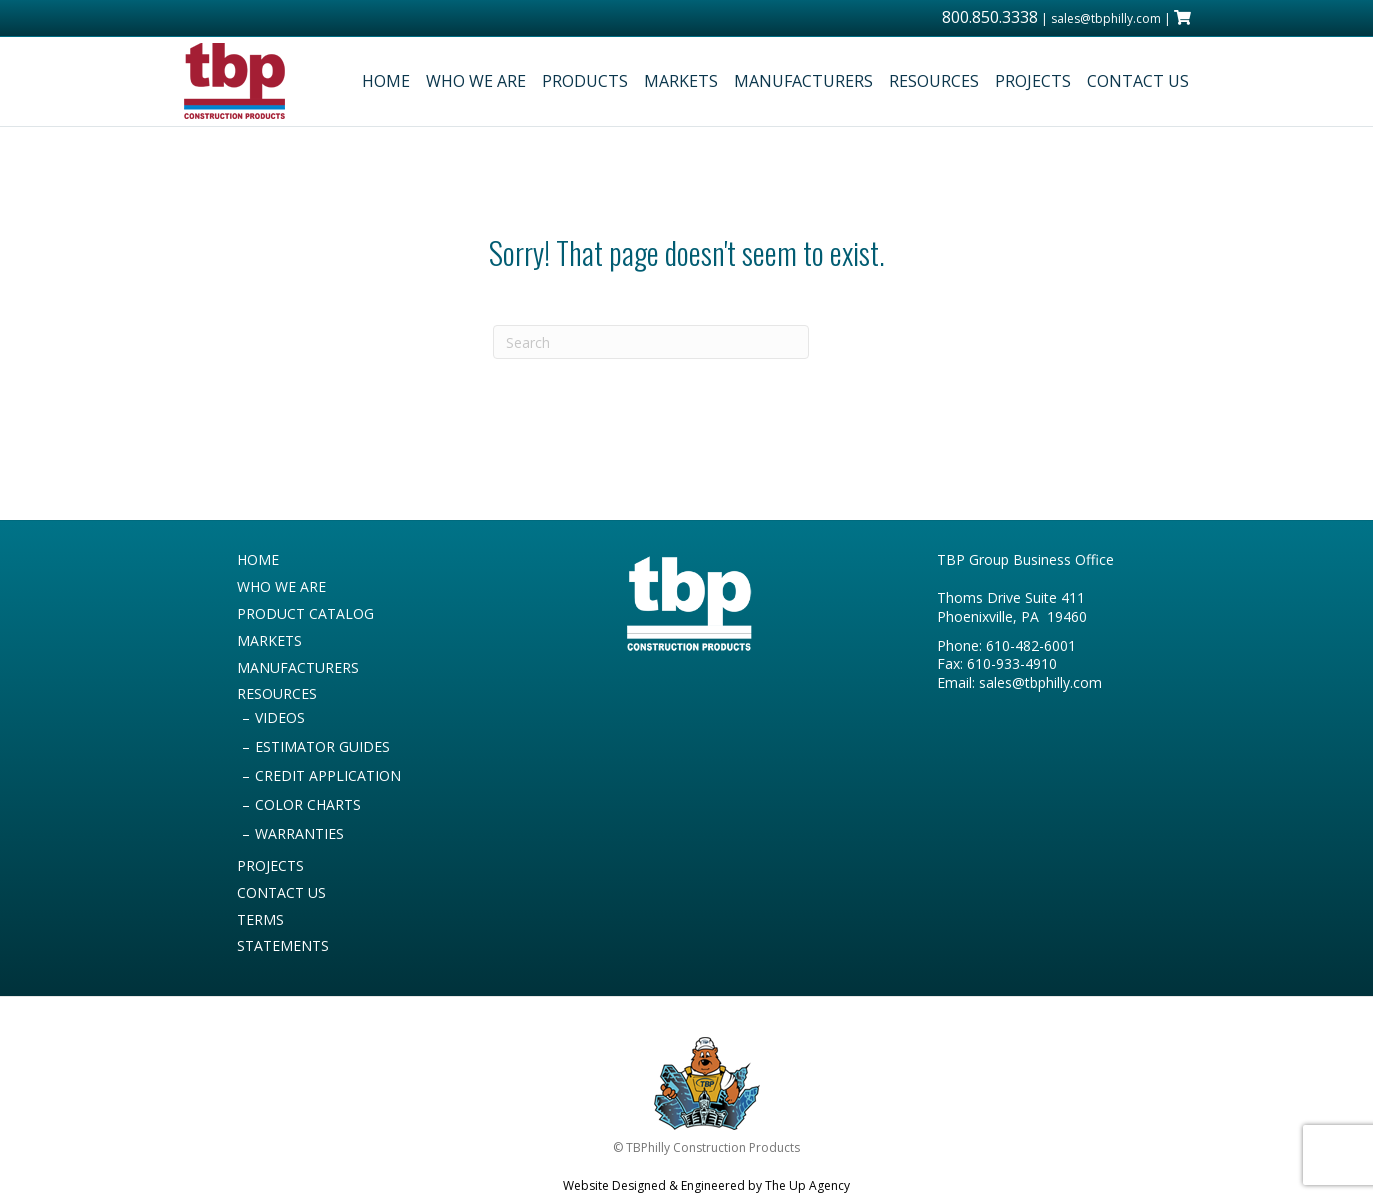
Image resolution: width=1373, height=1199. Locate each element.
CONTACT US (1138, 81)
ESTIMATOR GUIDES (322, 746)
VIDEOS (280, 717)
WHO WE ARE (476, 81)
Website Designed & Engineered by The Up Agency (706, 1185)
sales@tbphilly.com (1106, 18)
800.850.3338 (990, 17)
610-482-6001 (1031, 645)
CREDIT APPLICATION (328, 775)
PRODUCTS (585, 81)
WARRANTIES (299, 833)
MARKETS (681, 81)
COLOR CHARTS (308, 804)
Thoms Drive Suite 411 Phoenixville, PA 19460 (1012, 607)
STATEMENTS (283, 945)
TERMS (260, 919)
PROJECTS (1033, 81)
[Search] (651, 342)
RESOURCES (934, 81)
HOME (386, 81)
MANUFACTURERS (803, 81)
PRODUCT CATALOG (305, 613)
